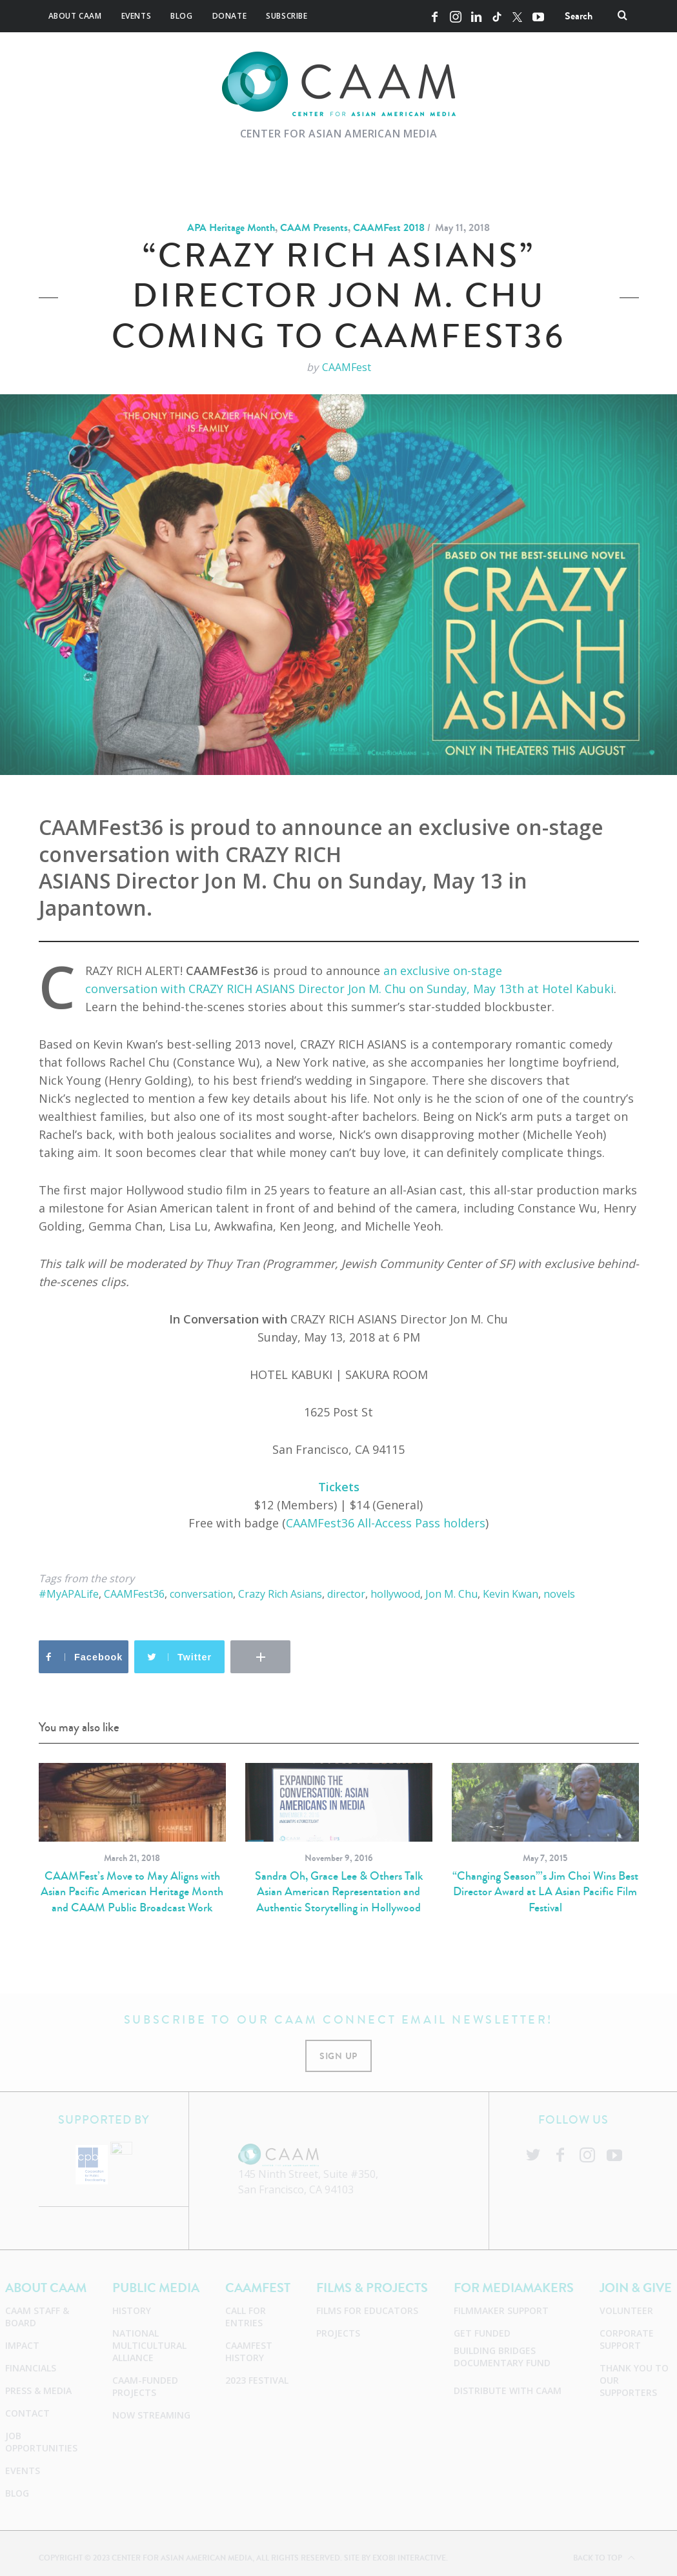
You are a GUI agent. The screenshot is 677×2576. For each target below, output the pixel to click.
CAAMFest (346, 367)
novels (559, 1594)
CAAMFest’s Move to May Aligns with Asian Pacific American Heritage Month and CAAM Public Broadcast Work (132, 1891)
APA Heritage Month (231, 227)
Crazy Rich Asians (280, 1594)
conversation (201, 1594)
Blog (181, 15)
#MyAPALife (69, 1594)
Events (136, 15)
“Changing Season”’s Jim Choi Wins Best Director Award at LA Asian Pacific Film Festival (545, 1891)
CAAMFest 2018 (389, 227)
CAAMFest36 (134, 1594)
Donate (229, 15)
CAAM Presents (314, 227)
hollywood (395, 1594)
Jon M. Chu (451, 1594)
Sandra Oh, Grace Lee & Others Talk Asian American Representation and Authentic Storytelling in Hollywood (339, 1891)
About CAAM (75, 15)
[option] (132, 1839)
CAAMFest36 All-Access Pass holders (385, 1523)
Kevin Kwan (510, 1594)
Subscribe (286, 15)
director (346, 1594)
